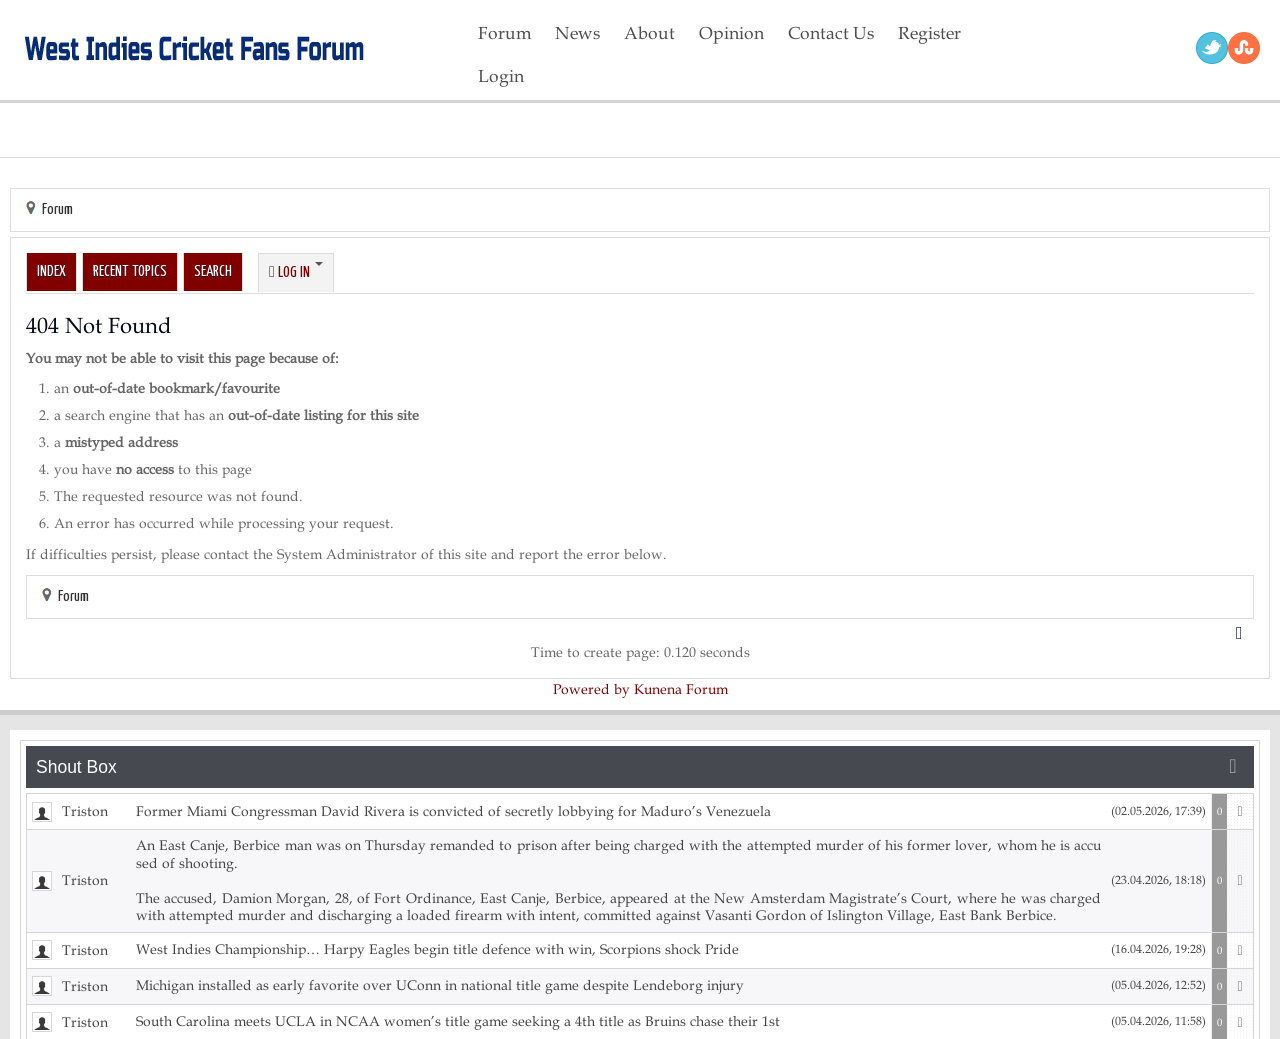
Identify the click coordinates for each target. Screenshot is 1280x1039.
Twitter (1212, 48)
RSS (1244, 48)
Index (51, 271)
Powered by (591, 689)
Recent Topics (130, 271)
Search (213, 271)
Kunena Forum (681, 689)
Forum (57, 209)
